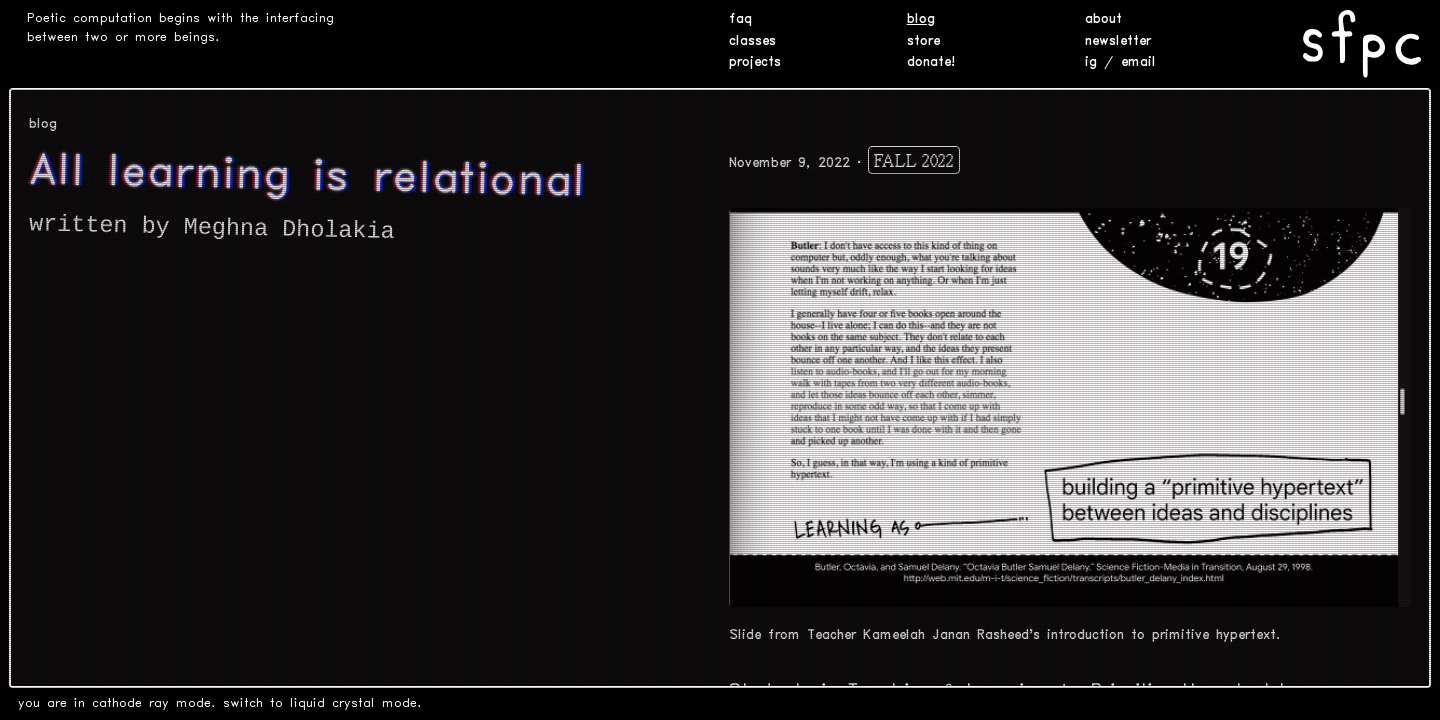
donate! (931, 62)
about (1103, 19)
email (1138, 62)
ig (1091, 62)
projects (755, 62)
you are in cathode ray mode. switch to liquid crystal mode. (220, 703)
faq (740, 19)
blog (921, 19)
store (923, 41)
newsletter (1118, 41)
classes (752, 41)
